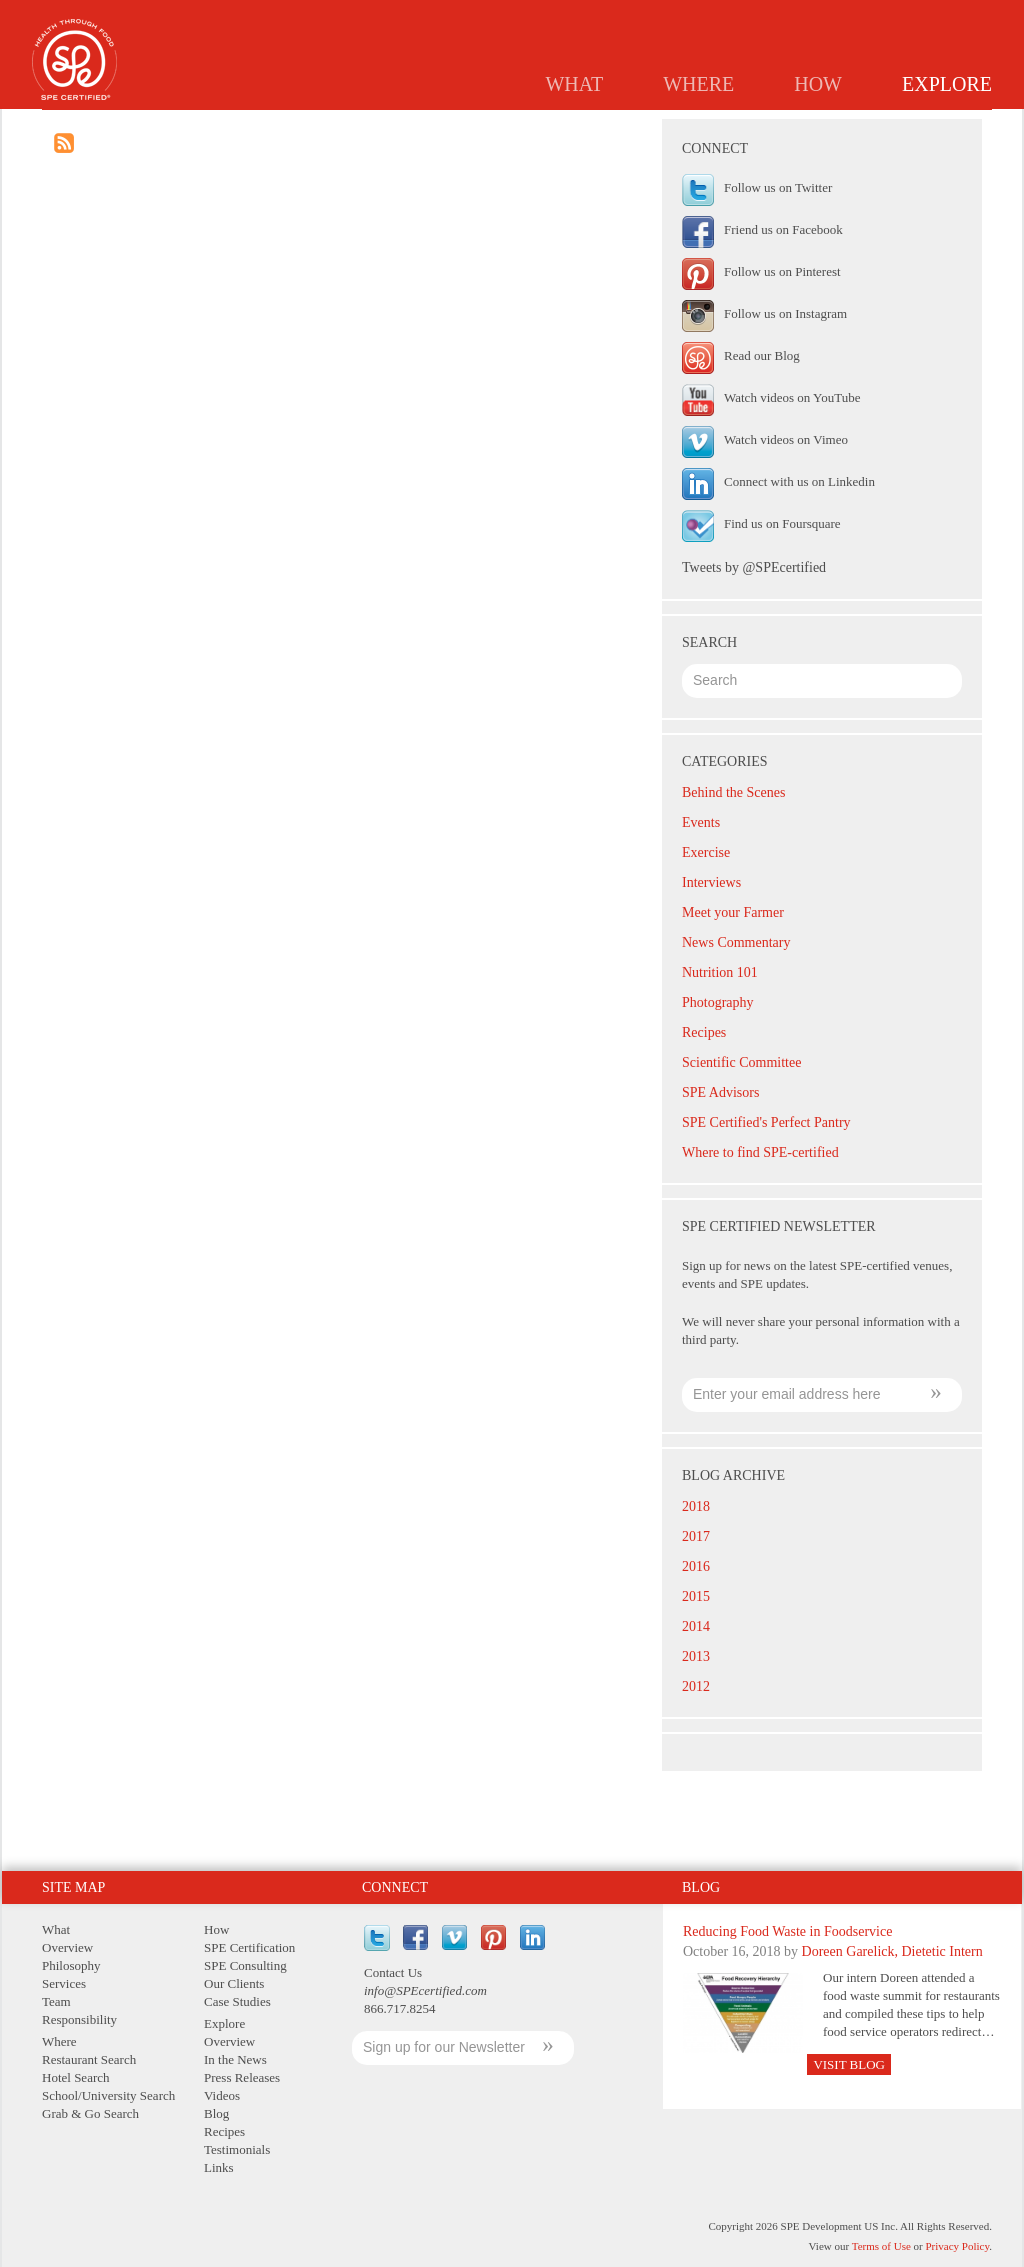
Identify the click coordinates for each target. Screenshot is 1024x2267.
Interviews (711, 882)
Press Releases (591, 126)
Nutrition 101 (720, 972)
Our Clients (234, 1983)
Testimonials (864, 126)
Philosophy (71, 1965)
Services (64, 1983)
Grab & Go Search (90, 2113)
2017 (696, 1536)
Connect (395, 1887)
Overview (367, 126)
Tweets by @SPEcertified (754, 567)
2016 (696, 1566)
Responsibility (79, 2019)
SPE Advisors (720, 1092)
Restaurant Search (89, 2059)
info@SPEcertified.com (425, 1990)
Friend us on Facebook (783, 229)
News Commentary (736, 942)
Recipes (763, 126)
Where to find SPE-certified (760, 1152)
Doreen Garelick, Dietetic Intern (892, 1951)
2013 (696, 1656)
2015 (696, 1596)
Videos (222, 2095)
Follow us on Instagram (785, 313)
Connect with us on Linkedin (799, 481)
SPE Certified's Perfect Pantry (766, 1122)
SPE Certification (249, 1947)
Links (959, 126)
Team (56, 2001)
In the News (471, 126)
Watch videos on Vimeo (786, 439)
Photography (718, 1002)
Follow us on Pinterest (782, 271)
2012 (696, 1686)
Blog (689, 126)
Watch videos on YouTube (792, 397)
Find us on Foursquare (782, 523)
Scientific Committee (741, 1062)
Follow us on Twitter (778, 187)
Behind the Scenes (733, 792)
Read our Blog (762, 355)
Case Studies (237, 2001)
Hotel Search (76, 2077)
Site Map (73, 1887)
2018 (696, 1506)
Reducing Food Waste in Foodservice (787, 1931)
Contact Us (393, 1972)
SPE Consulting (245, 1965)
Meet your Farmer (733, 912)
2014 (696, 1626)
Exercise (706, 852)
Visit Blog (849, 2064)
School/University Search (108, 2095)
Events (701, 822)
